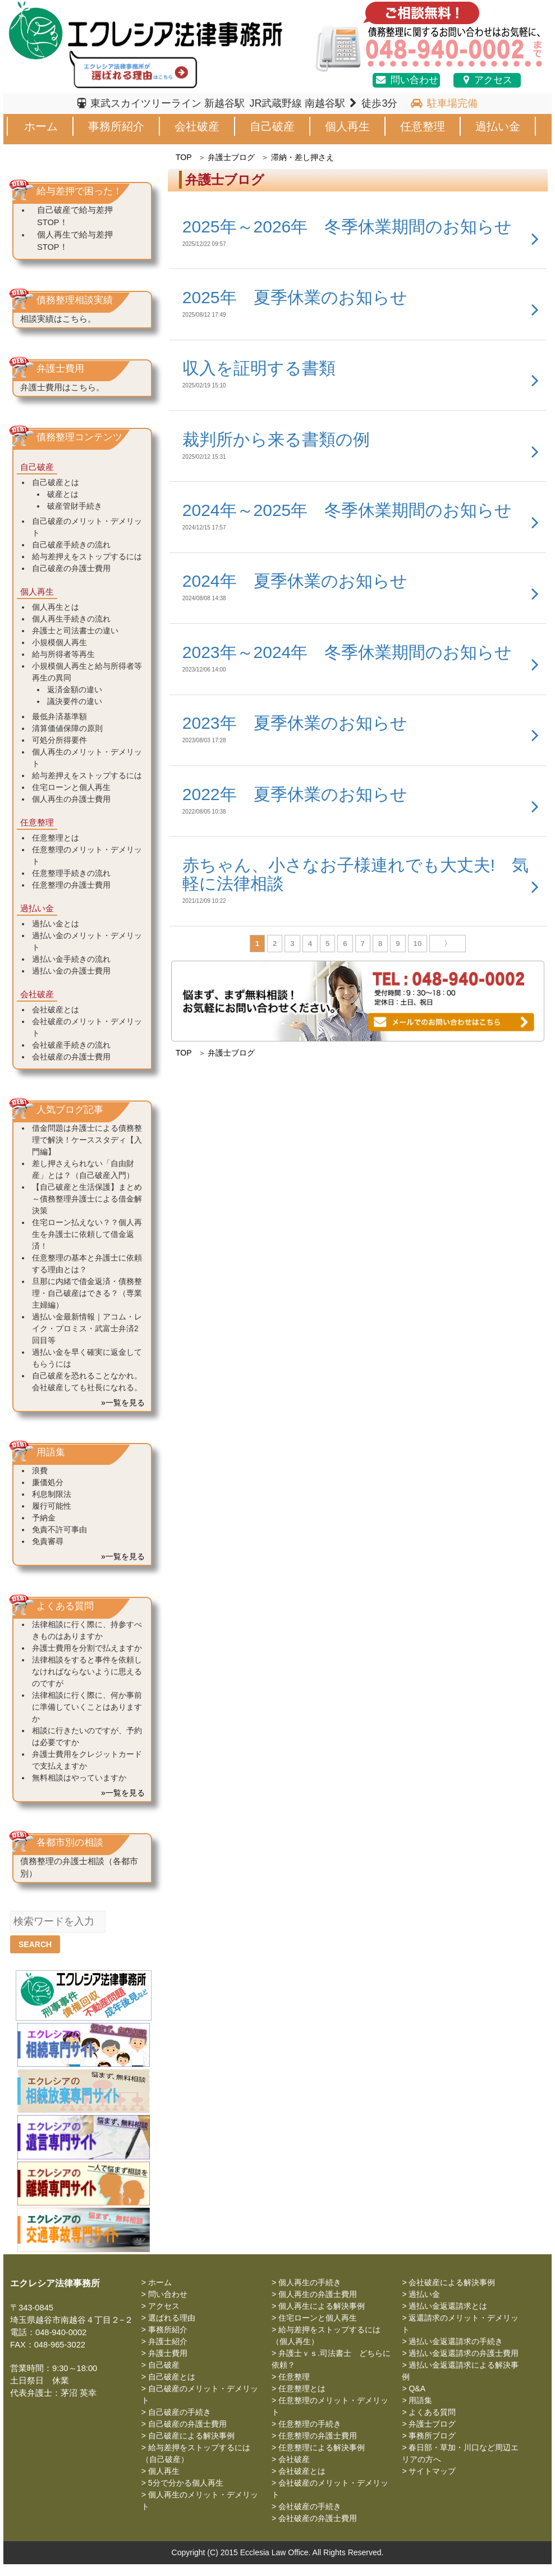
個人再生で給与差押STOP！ (75, 241)
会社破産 (197, 126)
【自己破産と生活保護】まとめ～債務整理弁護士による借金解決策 (87, 1198)
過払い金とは (55, 923)
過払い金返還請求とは (448, 2305)
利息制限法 (51, 1494)
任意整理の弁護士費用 (71, 884)
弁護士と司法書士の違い (75, 630)
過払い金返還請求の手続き (456, 2341)
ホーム (41, 126)
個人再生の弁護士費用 (71, 798)
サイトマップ (432, 2471)
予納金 (44, 1517)
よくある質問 (432, 2412)
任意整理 (422, 126)
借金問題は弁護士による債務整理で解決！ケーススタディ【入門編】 (87, 1139)
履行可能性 (51, 1505)
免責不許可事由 (59, 1529)
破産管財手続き (74, 505)
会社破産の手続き (309, 2506)
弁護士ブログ (231, 157)
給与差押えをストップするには (87, 556)
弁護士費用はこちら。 (62, 387)
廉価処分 (47, 1482)
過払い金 (497, 126)
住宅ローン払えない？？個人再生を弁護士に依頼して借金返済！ (87, 1234)
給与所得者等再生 (63, 654)
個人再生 (347, 126)
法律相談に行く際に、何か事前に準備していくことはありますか (87, 1707)
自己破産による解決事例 (191, 2435)
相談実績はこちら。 (58, 318)
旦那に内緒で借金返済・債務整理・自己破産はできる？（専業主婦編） (87, 1293)
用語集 (420, 2400)
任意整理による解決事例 (321, 2447)
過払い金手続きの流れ (71, 958)
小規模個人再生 (59, 642)
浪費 (40, 1470)
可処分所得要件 (59, 740)
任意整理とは (55, 837)
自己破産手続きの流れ (71, 544)
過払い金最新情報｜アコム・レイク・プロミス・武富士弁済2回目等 (87, 1328)
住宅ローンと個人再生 (71, 787)
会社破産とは (55, 1009)
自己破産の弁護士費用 (71, 568)
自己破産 (272, 126)
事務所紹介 (116, 126)
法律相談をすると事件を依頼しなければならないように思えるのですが (87, 1671)
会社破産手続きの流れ (71, 1044)
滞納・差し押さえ (302, 157)
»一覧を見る (123, 1402)
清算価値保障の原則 (67, 728)
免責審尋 (47, 1541)
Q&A (417, 2388)
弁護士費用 (167, 2353)
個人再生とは (55, 606)
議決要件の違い (74, 701)
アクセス (487, 79)
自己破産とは (55, 482)
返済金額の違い (74, 689)
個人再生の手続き (309, 2282)
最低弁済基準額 (59, 716)
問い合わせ (406, 79)
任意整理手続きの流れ (71, 873)
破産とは (63, 494)
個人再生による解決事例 (321, 2305)
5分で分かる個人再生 (185, 2482)
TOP (184, 157)
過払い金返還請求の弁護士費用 (464, 2353)
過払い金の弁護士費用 (71, 970)
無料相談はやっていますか (79, 1777)
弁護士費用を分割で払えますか (87, 1647)
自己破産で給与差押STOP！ (75, 216)
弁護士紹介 (167, 2341)
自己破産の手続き (179, 2412)
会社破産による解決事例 (452, 2282)
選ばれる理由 (171, 2317)
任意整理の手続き (309, 2423)
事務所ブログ (432, 2435)
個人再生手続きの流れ (71, 618)
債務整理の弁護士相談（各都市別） (79, 1867)
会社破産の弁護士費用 (71, 1056)
